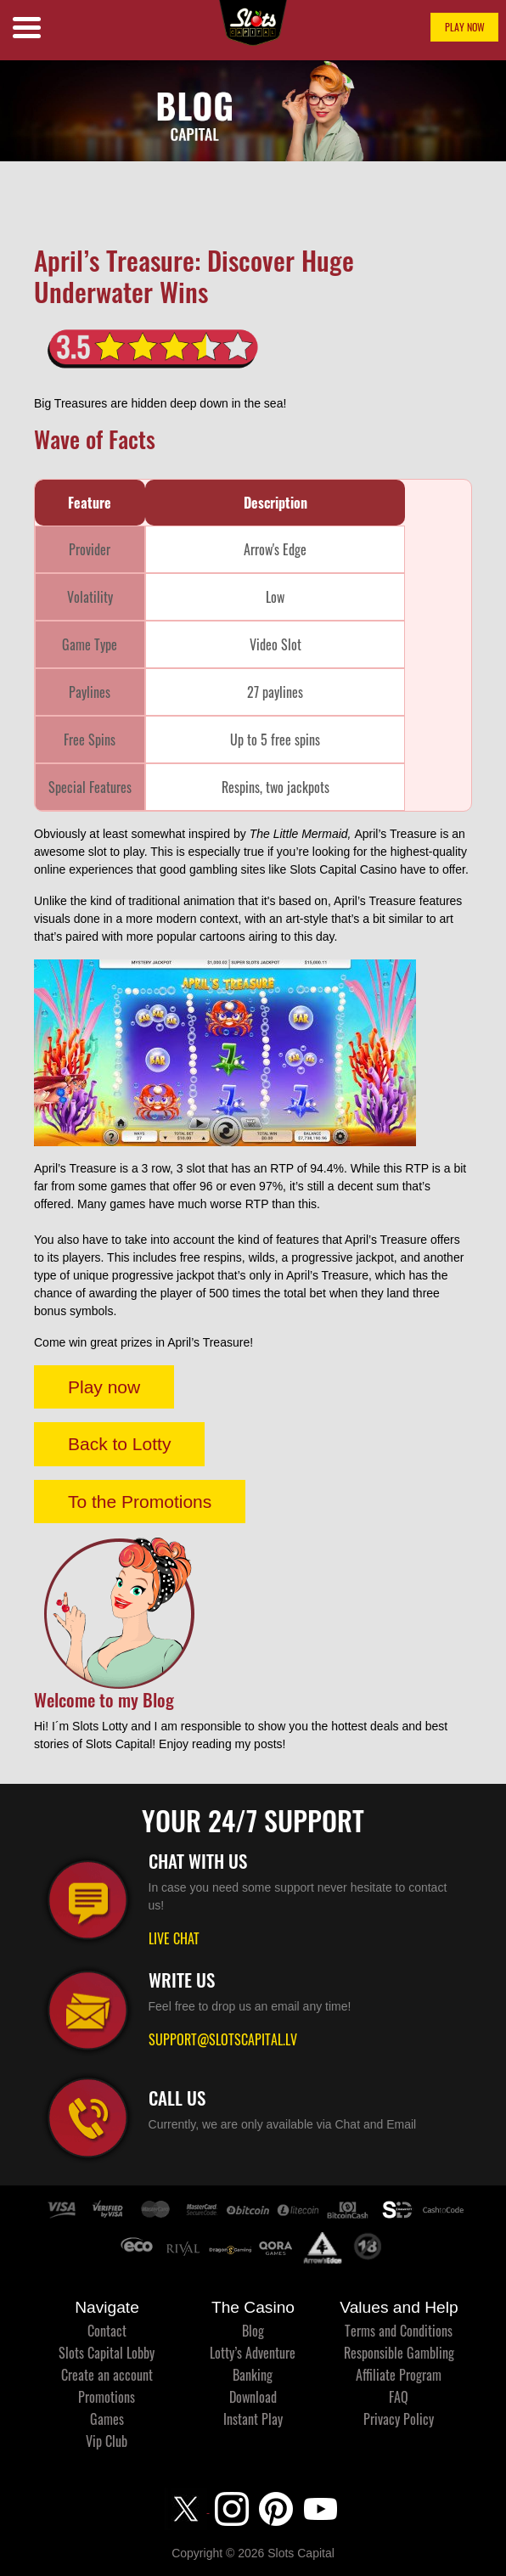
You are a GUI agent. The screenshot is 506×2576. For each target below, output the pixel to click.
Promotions (106, 2397)
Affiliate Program (398, 2375)
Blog (253, 2330)
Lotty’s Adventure (252, 2353)
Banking (253, 2375)
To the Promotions (139, 1501)
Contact (107, 2330)
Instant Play (253, 2419)
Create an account (107, 2375)
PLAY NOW (465, 27)
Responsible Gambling (399, 2353)
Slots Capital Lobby (107, 2353)
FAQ (398, 2397)
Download (253, 2397)
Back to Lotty (119, 1444)
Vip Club (106, 2441)
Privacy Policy (398, 2419)
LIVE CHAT (174, 1938)
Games (107, 2419)
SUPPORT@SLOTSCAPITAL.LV (223, 2039)
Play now (104, 1387)
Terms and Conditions (399, 2330)
